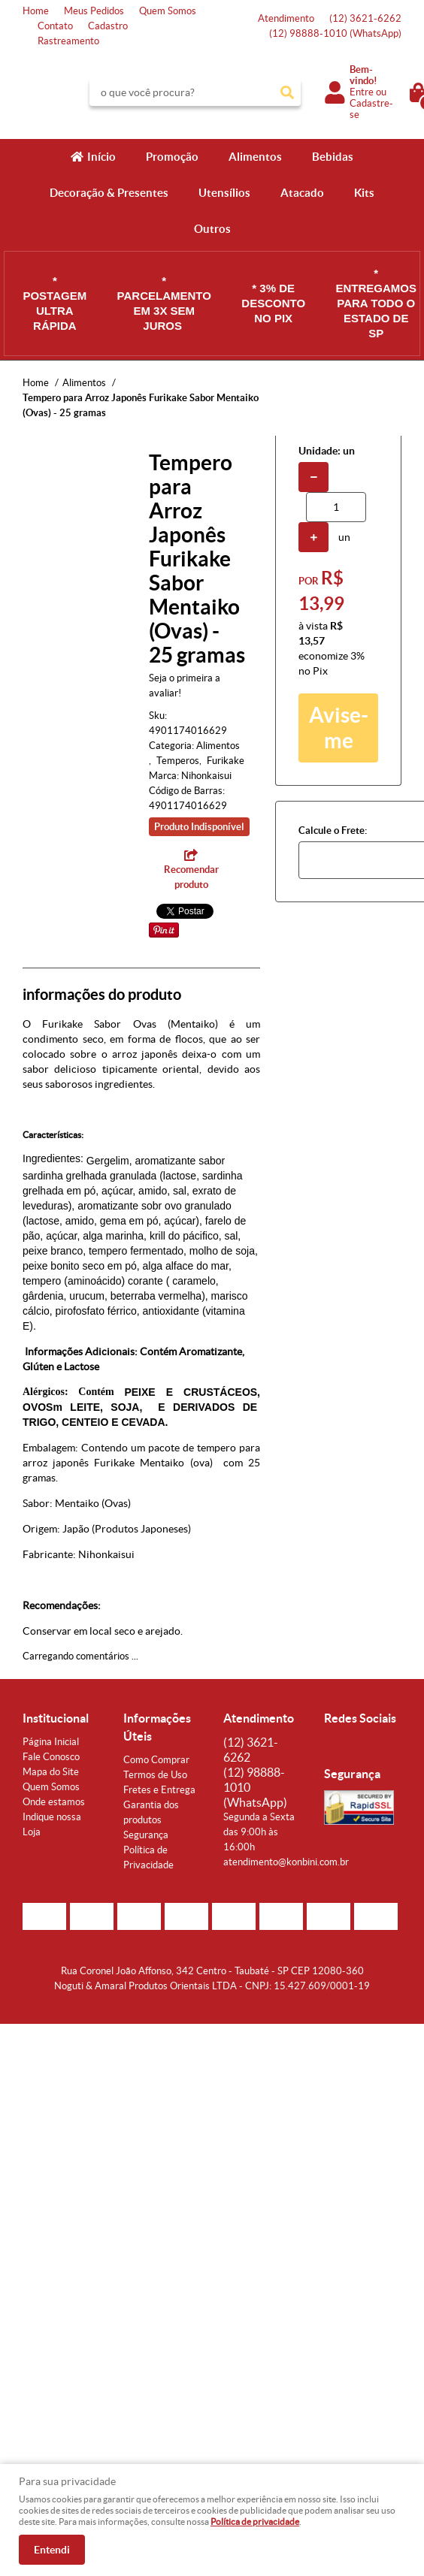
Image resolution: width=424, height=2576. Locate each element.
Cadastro (108, 26)
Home (36, 11)
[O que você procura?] (287, 92)
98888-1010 (335, 33)
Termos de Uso (155, 1774)
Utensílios (224, 192)
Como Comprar (156, 1759)
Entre (362, 92)
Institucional (56, 1718)
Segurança (145, 1835)
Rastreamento (68, 41)
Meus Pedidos (94, 11)
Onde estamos (54, 1801)
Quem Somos (167, 11)
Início (101, 156)
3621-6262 (365, 18)
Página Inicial (51, 1741)
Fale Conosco (51, 1756)
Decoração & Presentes (109, 192)
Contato (55, 26)
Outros (212, 228)
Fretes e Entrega (159, 1789)
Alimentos (255, 156)
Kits (364, 192)
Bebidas (332, 156)
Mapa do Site (51, 1771)
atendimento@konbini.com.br (286, 1862)
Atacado (302, 192)
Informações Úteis (157, 1727)
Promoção (172, 156)
